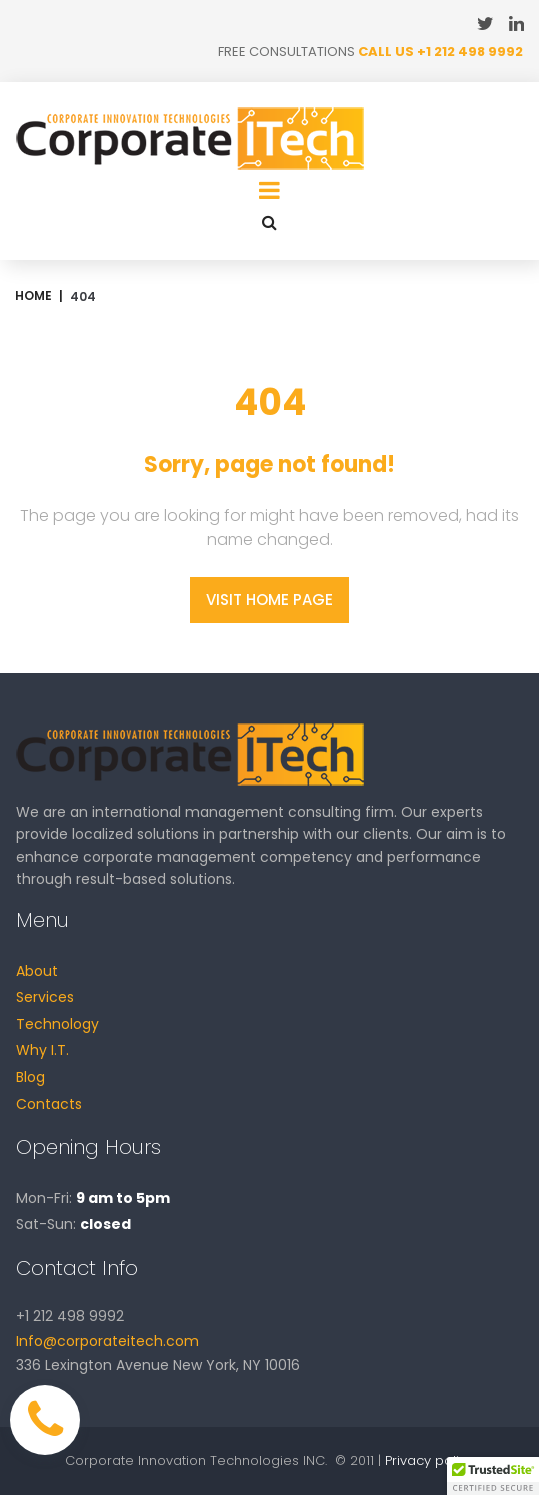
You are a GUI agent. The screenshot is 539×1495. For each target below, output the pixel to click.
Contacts (49, 1104)
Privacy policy (429, 1460)
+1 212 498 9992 (470, 51)
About (37, 971)
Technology (57, 1024)
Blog (30, 1077)
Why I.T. (42, 1050)
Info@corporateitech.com (107, 1341)
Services (45, 997)
